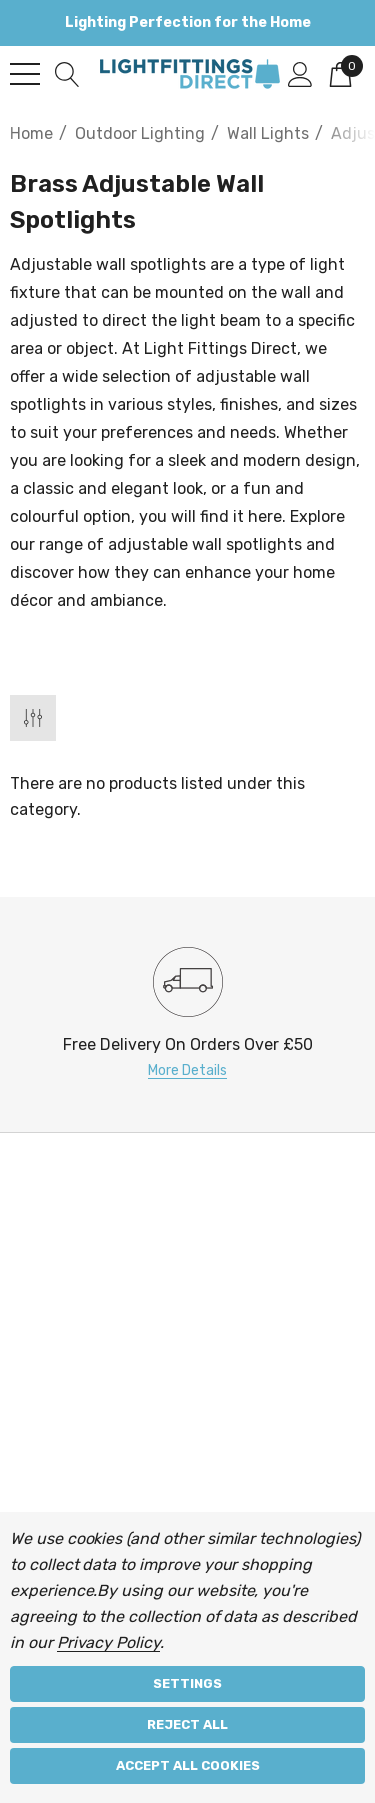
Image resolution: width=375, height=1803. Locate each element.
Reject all (187, 1724)
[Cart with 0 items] (340, 73)
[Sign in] (300, 73)
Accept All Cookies (188, 1765)
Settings (187, 1683)
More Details (187, 1070)
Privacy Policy (108, 1642)
